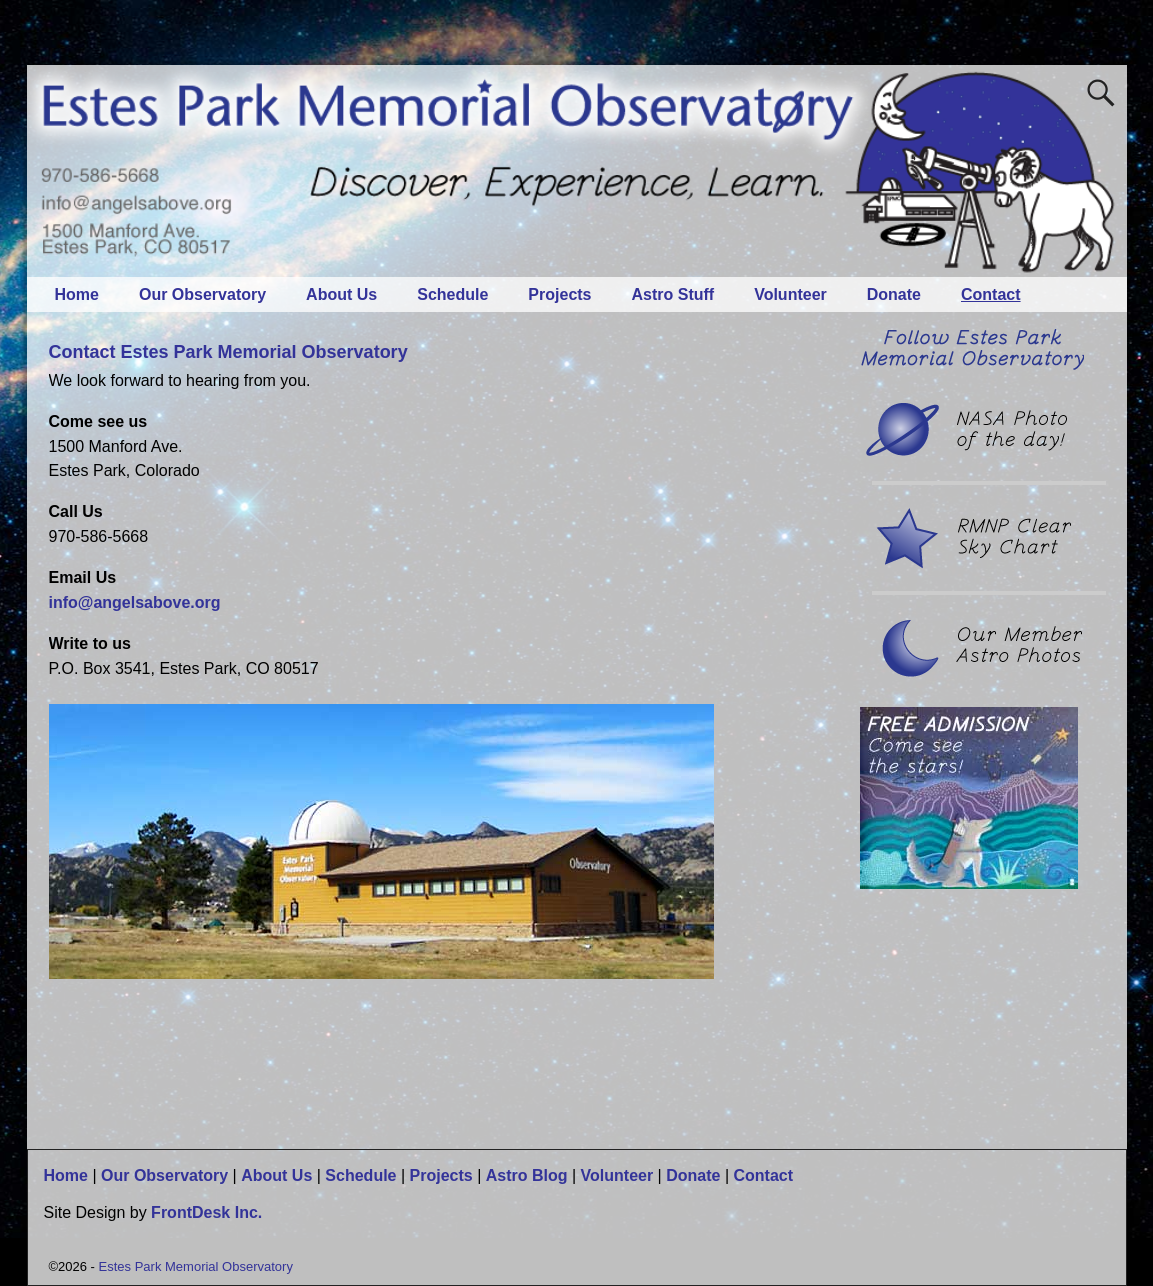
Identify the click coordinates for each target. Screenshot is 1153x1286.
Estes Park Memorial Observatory (196, 1266)
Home (77, 294)
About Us (341, 294)
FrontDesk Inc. (206, 1212)
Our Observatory (202, 294)
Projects (559, 294)
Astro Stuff (673, 294)
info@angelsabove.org (135, 602)
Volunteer (790, 294)
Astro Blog (527, 1175)
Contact (991, 294)
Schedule (452, 294)
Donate (894, 294)
